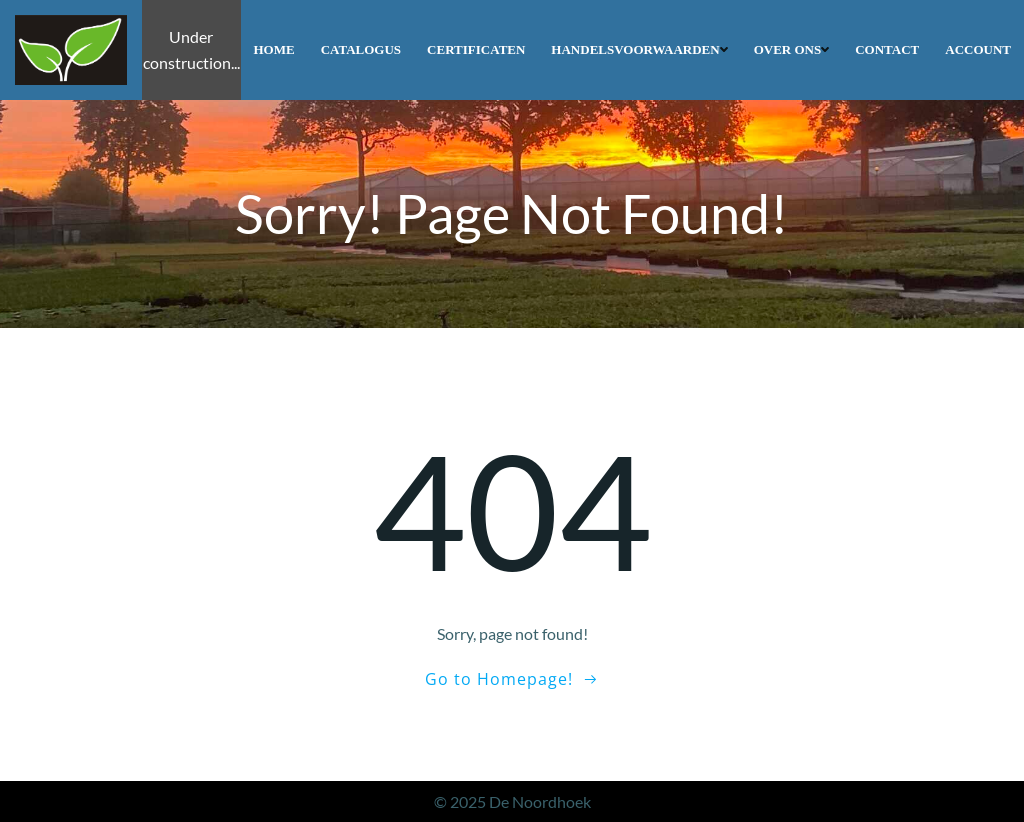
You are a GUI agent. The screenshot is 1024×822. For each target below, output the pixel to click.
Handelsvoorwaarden (639, 49)
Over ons (792, 49)
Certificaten (476, 49)
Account (978, 49)
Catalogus (361, 49)
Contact (887, 49)
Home (274, 49)
